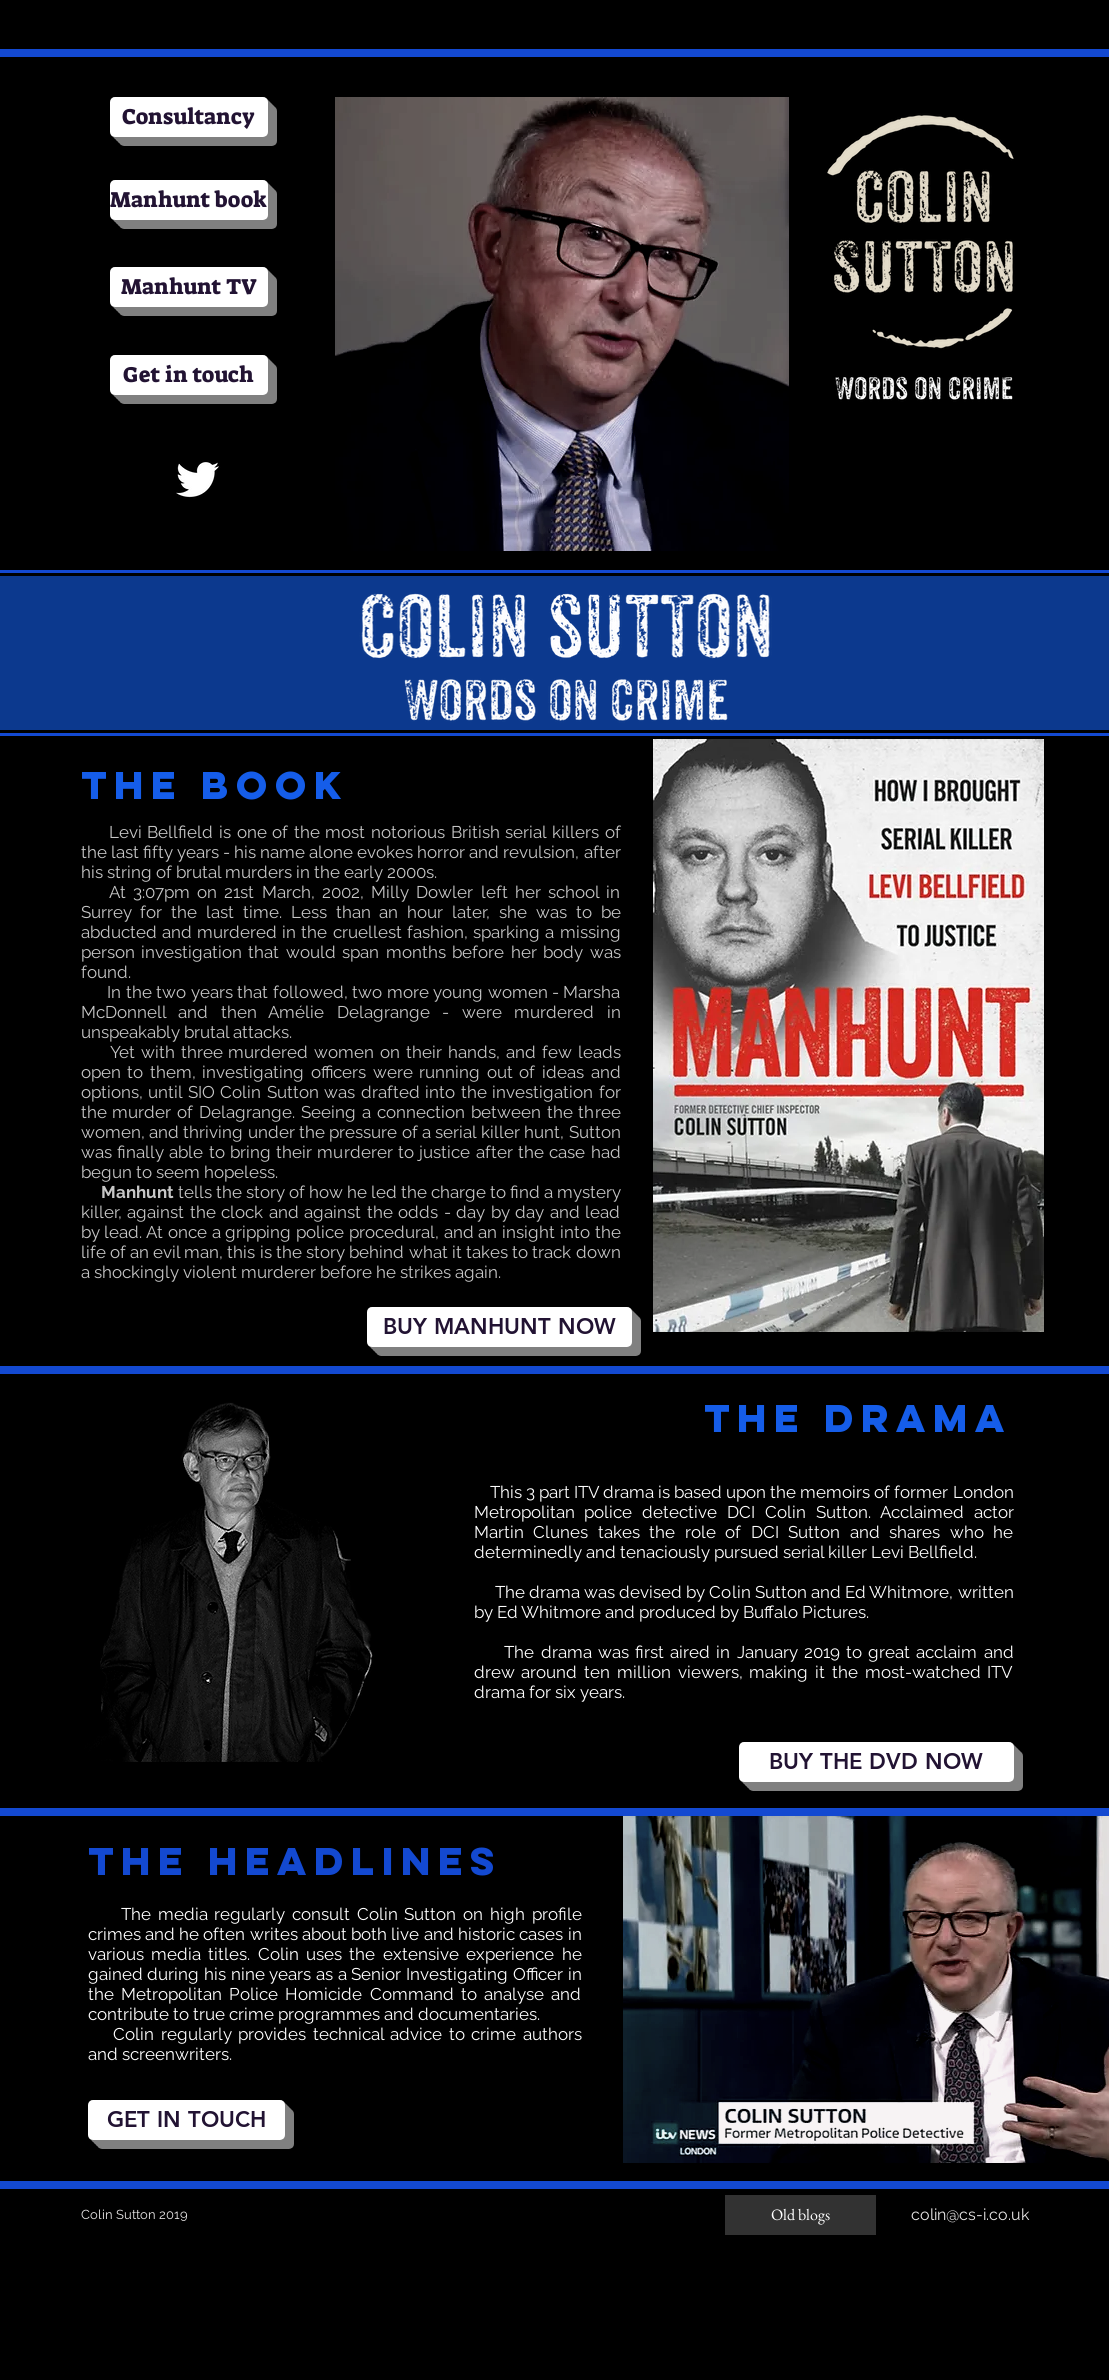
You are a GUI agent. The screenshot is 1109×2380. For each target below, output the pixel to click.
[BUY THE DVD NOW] (876, 1762)
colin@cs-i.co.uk (970, 2214)
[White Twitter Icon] (197, 479)
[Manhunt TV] (189, 287)
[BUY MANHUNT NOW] (499, 1327)
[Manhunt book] (189, 200)
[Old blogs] (800, 2215)
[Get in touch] (189, 375)
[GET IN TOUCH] (186, 2120)
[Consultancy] (189, 117)
